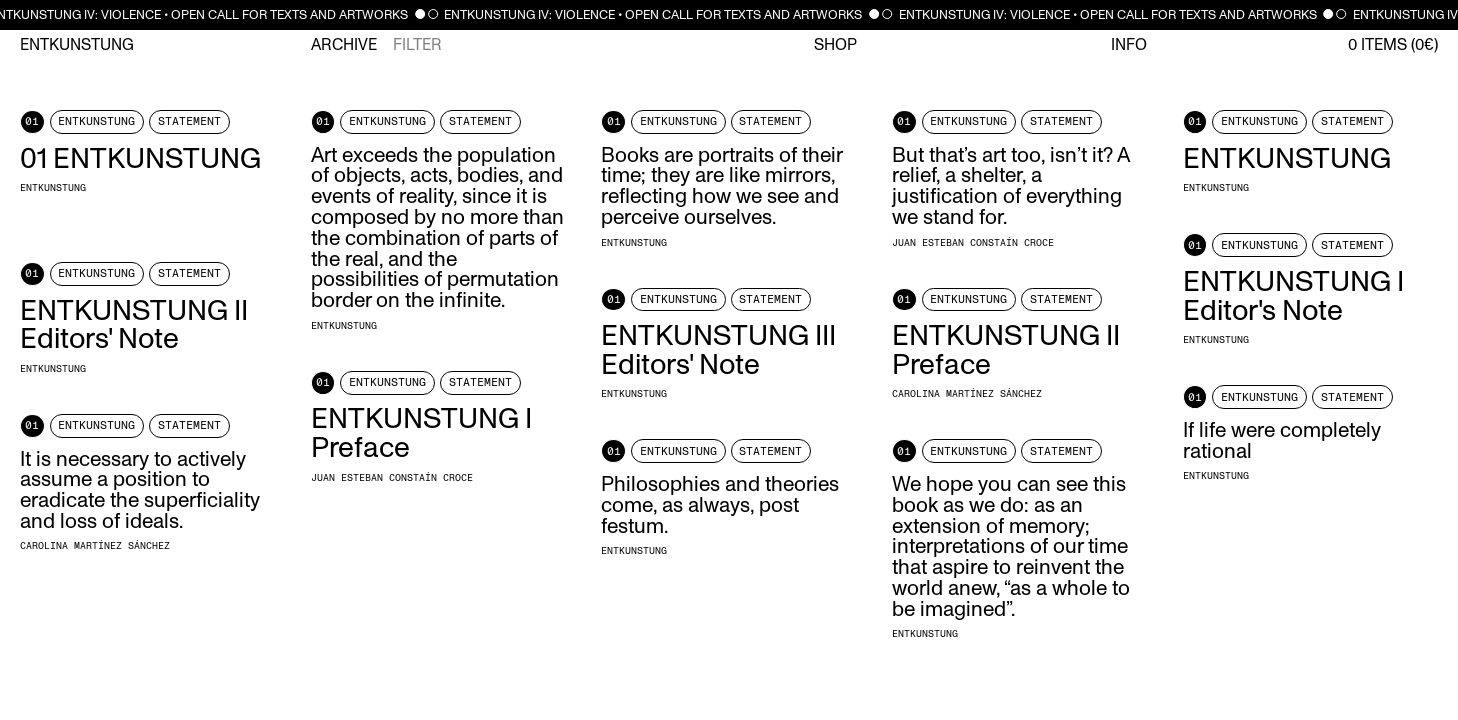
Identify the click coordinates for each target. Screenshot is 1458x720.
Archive (344, 45)
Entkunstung (77, 45)
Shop (835, 45)
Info (1129, 45)
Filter (417, 45)
